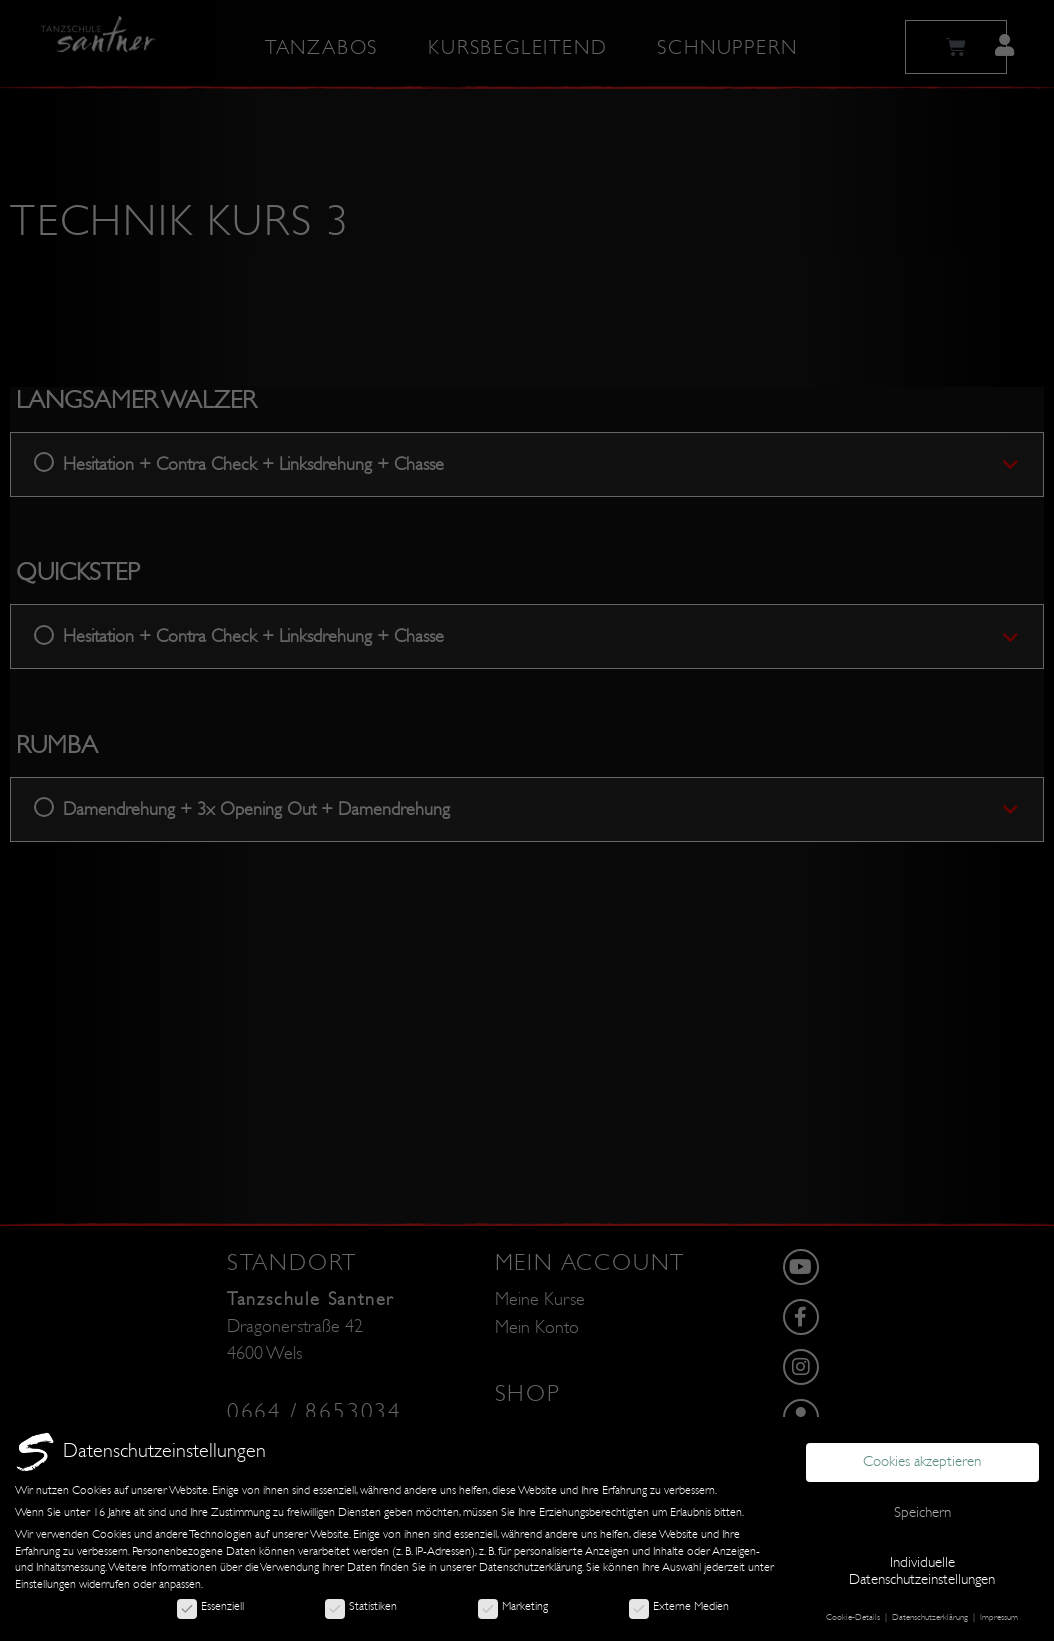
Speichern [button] (922, 1512)
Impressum (999, 1617)
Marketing (513, 1606)
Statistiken (361, 1606)
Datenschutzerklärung (530, 1567)
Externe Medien (679, 1606)
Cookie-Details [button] (854, 1617)
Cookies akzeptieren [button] (922, 1461)
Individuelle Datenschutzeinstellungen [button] (922, 1571)
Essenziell (210, 1606)
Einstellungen (45, 1584)
